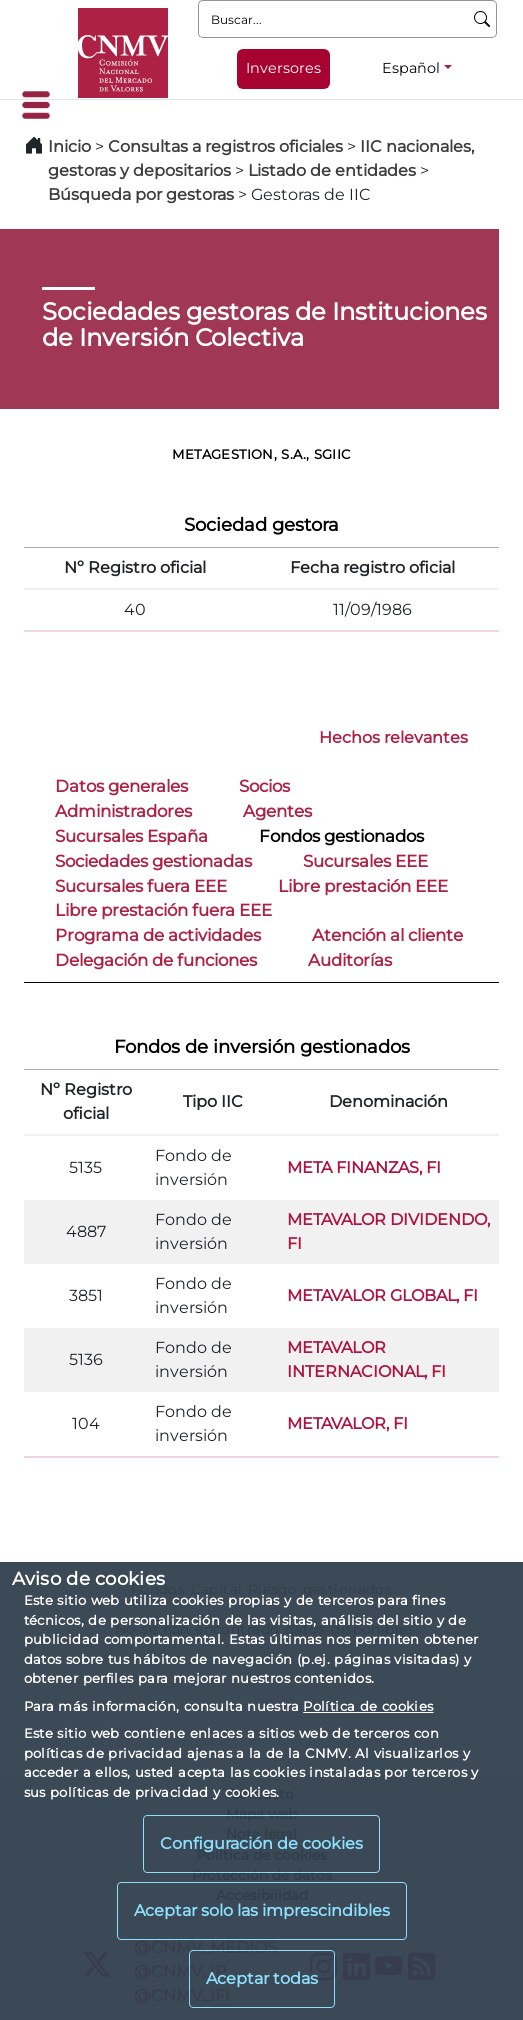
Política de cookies (368, 1706)
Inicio (69, 146)
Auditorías (350, 960)
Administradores (123, 811)
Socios (264, 786)
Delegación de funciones (156, 960)
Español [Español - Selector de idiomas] (411, 68)
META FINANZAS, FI (364, 1167)
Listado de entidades (332, 170)
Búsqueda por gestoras (141, 194)
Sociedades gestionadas (153, 861)
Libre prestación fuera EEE (163, 910)
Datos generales (121, 786)
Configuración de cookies (261, 1843)
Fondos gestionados (341, 836)
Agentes (277, 811)
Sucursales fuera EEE (141, 886)
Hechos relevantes (393, 737)
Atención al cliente (387, 935)
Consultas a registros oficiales (225, 146)
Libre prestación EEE (363, 886)
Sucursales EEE (365, 861)
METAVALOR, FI (347, 1423)
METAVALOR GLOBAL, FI (382, 1295)
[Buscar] (482, 19)
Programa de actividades (158, 935)
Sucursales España (131, 836)
